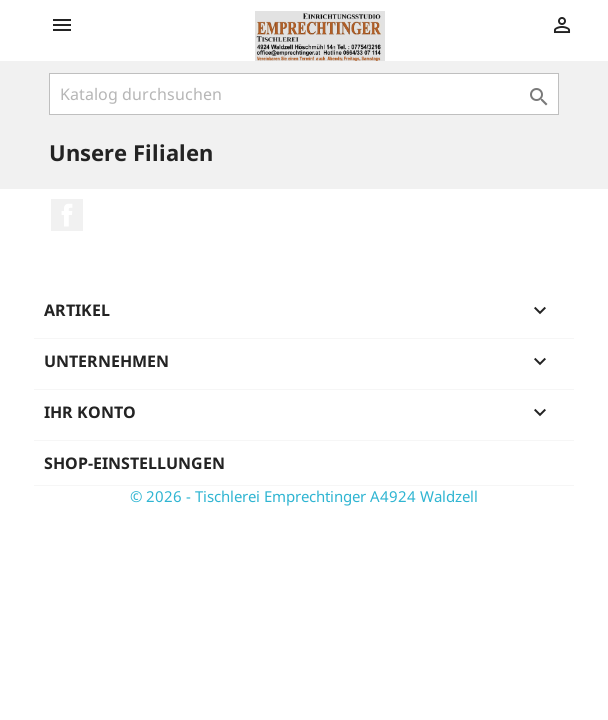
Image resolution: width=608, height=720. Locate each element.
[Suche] (304, 94)
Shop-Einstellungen (134, 463)
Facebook (67, 215)
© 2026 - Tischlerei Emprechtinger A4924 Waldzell (304, 496)
